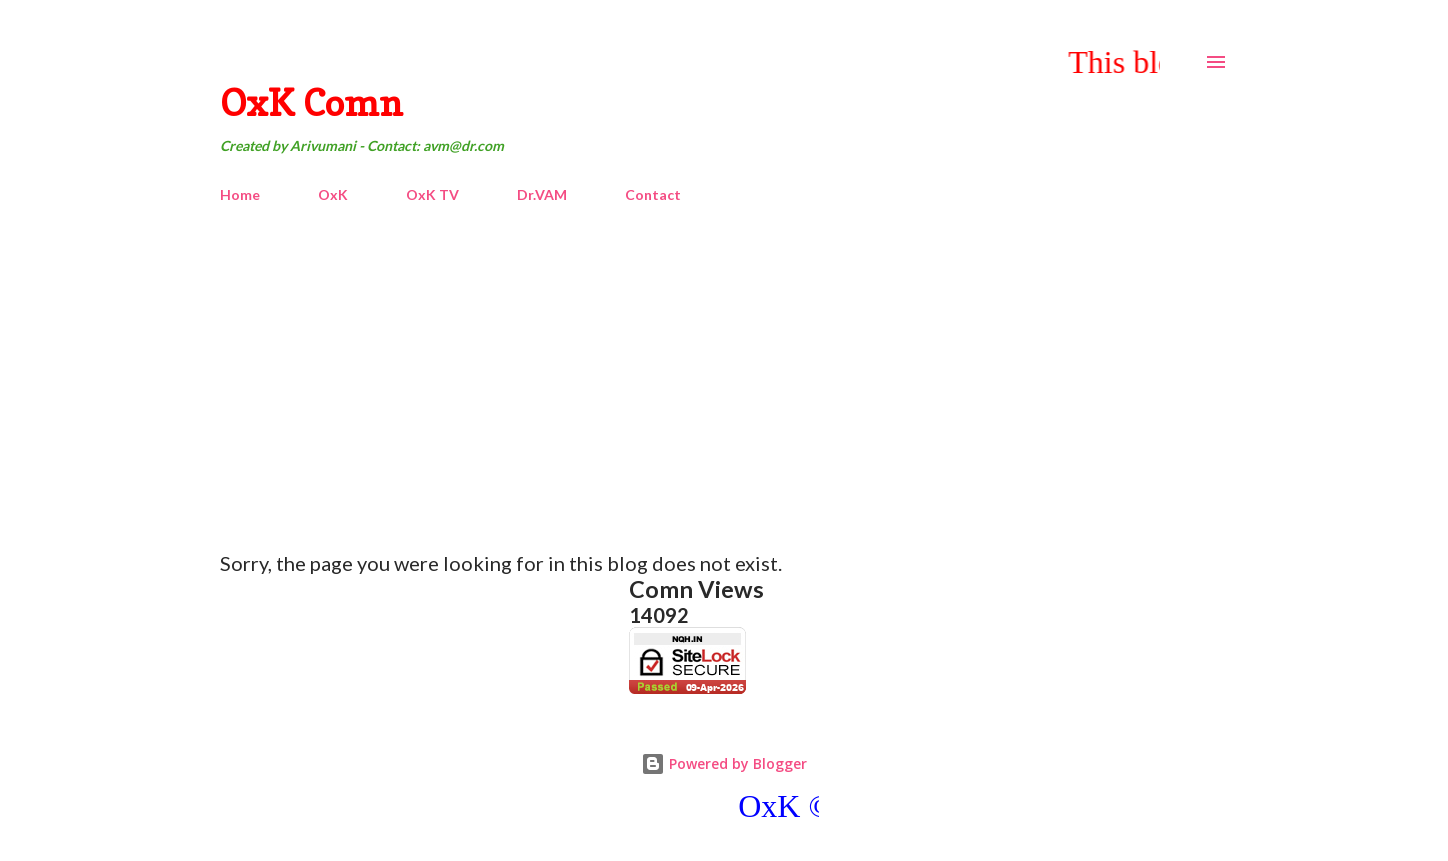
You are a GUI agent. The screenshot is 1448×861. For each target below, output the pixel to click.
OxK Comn (311, 102)
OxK (333, 194)
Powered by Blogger (724, 763)
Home (240, 194)
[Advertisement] (724, 369)
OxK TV (432, 194)
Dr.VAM (542, 194)
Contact (653, 194)
